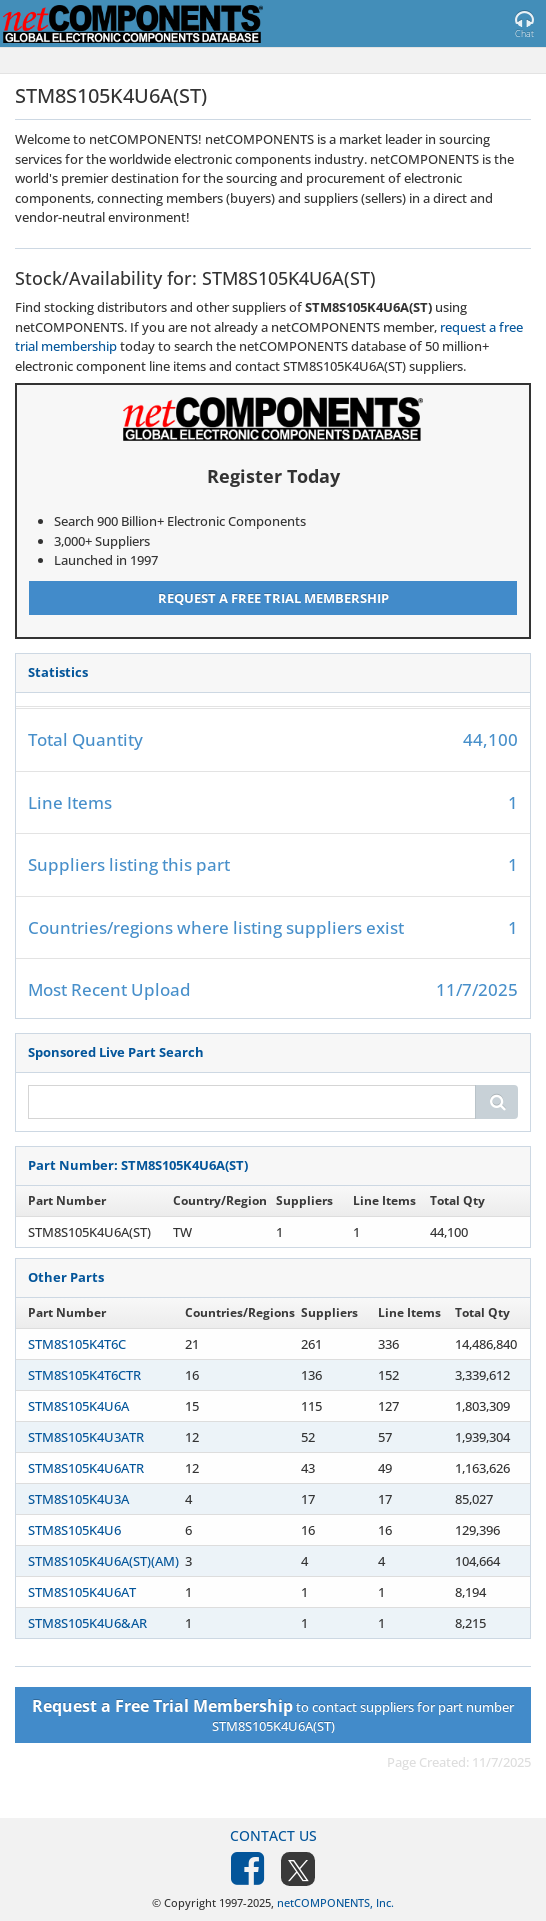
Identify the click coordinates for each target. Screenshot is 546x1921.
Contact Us (273, 1835)
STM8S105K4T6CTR (84, 1375)
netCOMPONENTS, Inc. (335, 1902)
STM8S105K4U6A (78, 1406)
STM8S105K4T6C (77, 1344)
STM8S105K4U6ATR (86, 1468)
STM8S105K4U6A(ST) (89, 1232)
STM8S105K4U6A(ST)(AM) (103, 1561)
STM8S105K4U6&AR (87, 1623)
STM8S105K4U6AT (82, 1592)
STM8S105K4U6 (74, 1530)
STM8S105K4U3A (78, 1499)
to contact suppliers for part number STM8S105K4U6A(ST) (273, 1715)
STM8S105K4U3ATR (86, 1437)
